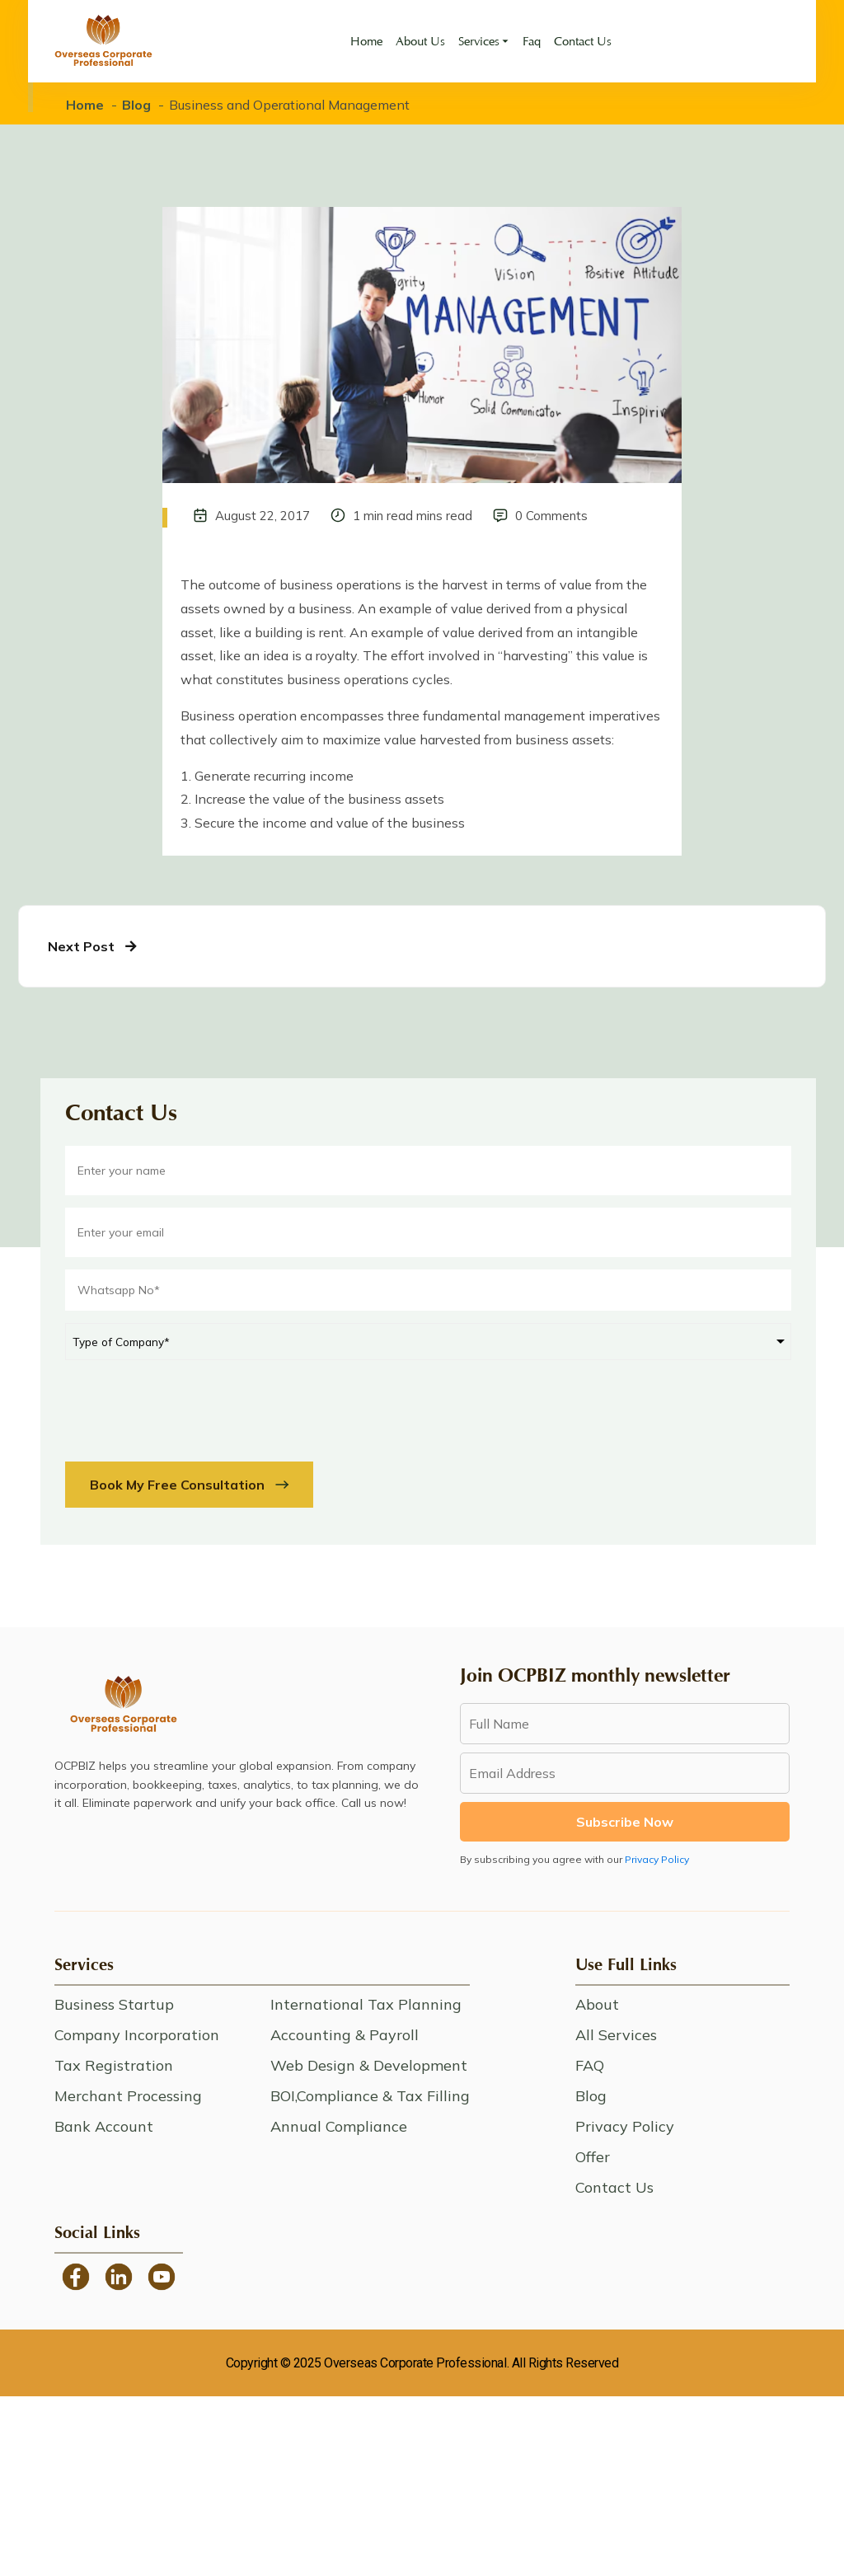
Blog (136, 104)
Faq (532, 41)
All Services (616, 2034)
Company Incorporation (136, 2034)
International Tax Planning (366, 2004)
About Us (420, 41)
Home (366, 41)
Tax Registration (113, 2065)
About (597, 2004)
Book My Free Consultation (189, 1484)
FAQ (589, 2065)
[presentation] (190, 1404)
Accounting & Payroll (344, 2034)
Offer (592, 2156)
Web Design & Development (368, 2065)
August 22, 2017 (262, 515)
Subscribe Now (624, 1822)
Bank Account (103, 2126)
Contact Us (583, 41)
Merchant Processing (128, 2095)
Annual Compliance (338, 2126)
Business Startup (114, 2004)
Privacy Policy (657, 1859)
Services (478, 41)
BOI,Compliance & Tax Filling (370, 2095)
